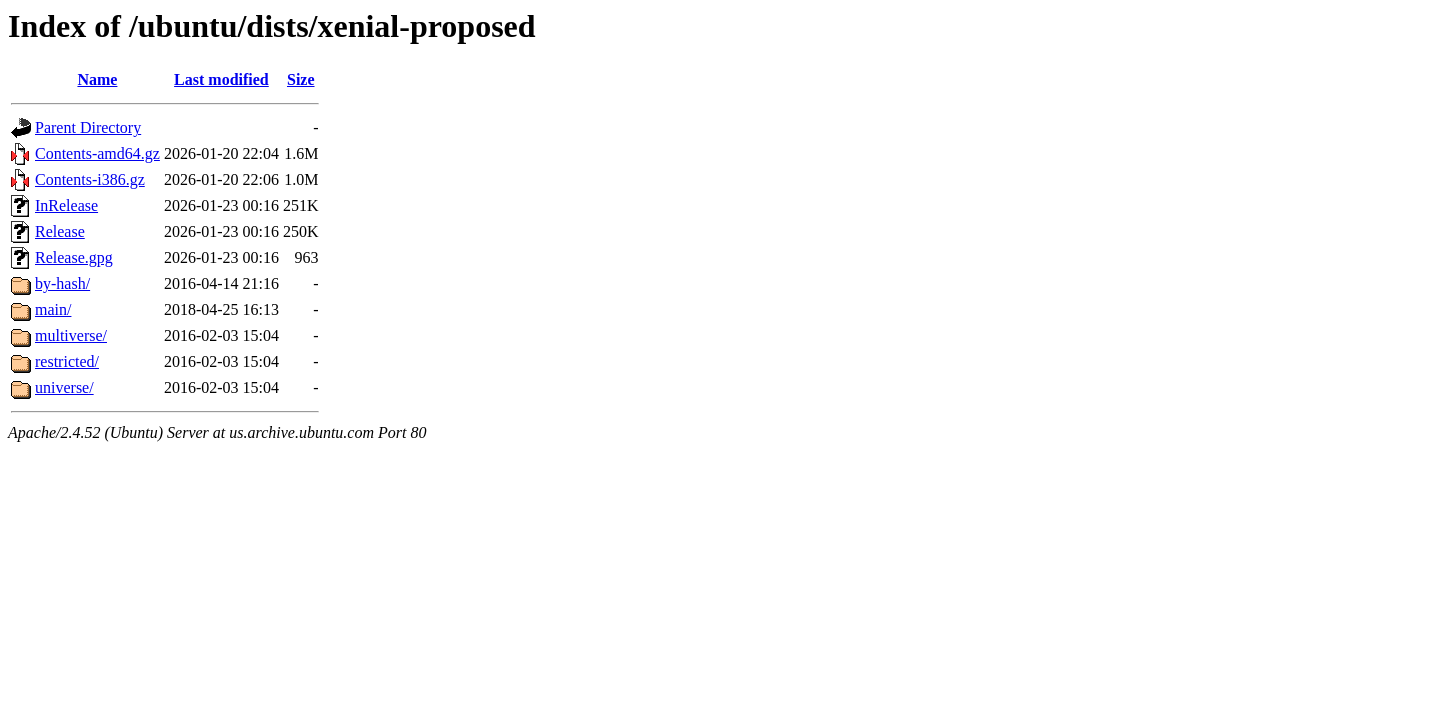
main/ (53, 309)
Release (60, 231)
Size (301, 79)
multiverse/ (71, 335)
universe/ (64, 387)
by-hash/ (62, 283)
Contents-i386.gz (90, 179)
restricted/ (67, 361)
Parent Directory (88, 127)
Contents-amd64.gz (97, 153)
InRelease (66, 205)
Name (97, 79)
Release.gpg (74, 257)
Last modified (221, 79)
